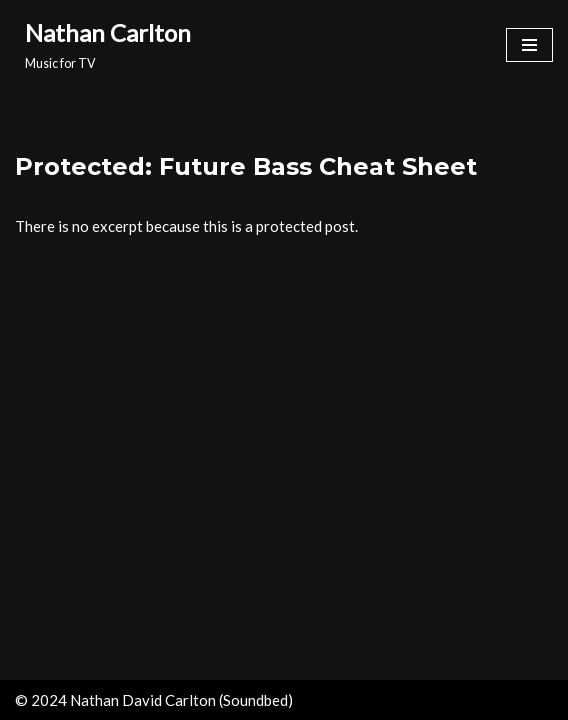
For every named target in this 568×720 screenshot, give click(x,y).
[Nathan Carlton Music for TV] (103, 45)
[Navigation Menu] (529, 45)
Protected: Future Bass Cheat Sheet (246, 166)
